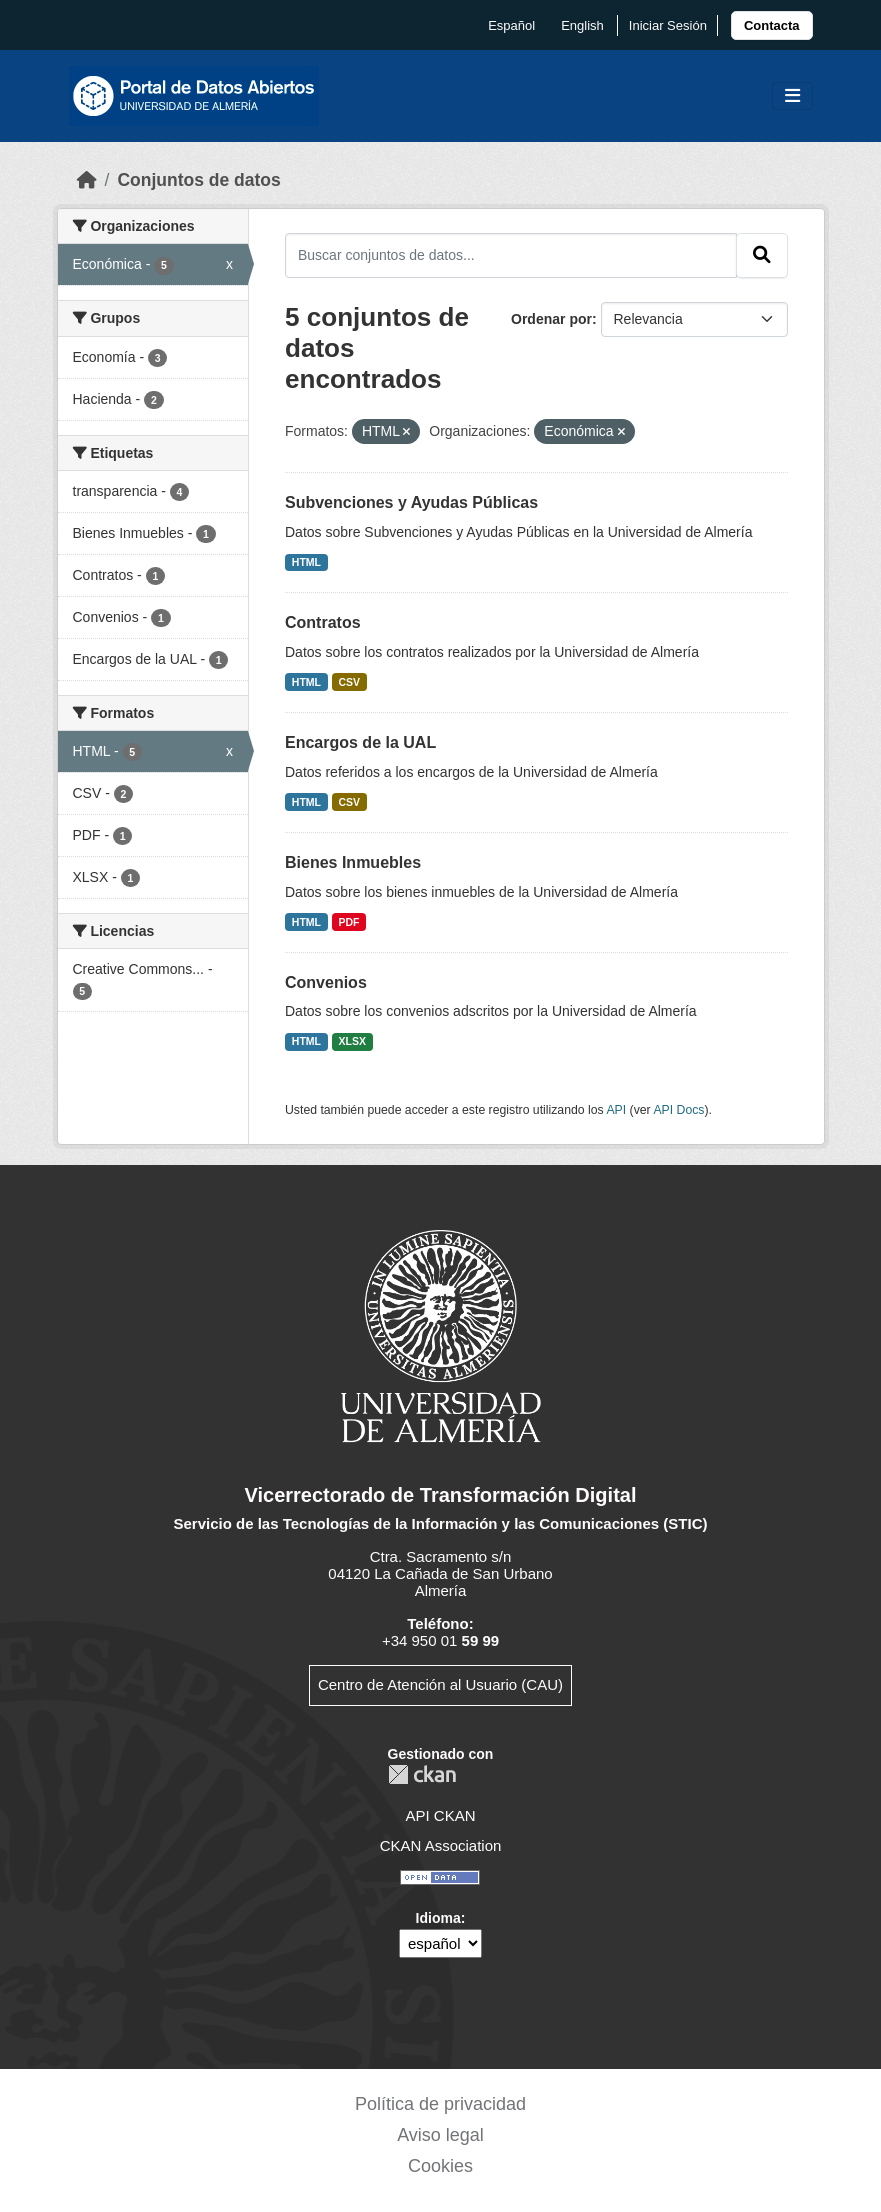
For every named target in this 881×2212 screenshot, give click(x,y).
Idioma (438, 1918)
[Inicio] (87, 180)
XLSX (352, 1041)
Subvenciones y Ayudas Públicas (411, 502)
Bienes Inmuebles (353, 862)
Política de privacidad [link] (440, 2104)
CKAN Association (441, 1845)
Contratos (323, 622)
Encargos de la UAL (360, 742)
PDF (349, 922)
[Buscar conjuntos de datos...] (511, 255)
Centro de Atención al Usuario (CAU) (440, 1684)
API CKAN (440, 1815)
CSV (350, 682)
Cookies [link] (440, 2166)
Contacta (772, 25)
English (582, 25)
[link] (772, 25)
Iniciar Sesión (668, 25)
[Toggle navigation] (792, 96)
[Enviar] (762, 255)
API (616, 1110)
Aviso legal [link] (440, 2135)
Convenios (326, 982)
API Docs (678, 1110)
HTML (306, 562)
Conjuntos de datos (198, 180)
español (511, 25)
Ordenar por (551, 319)
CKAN (422, 1774)
